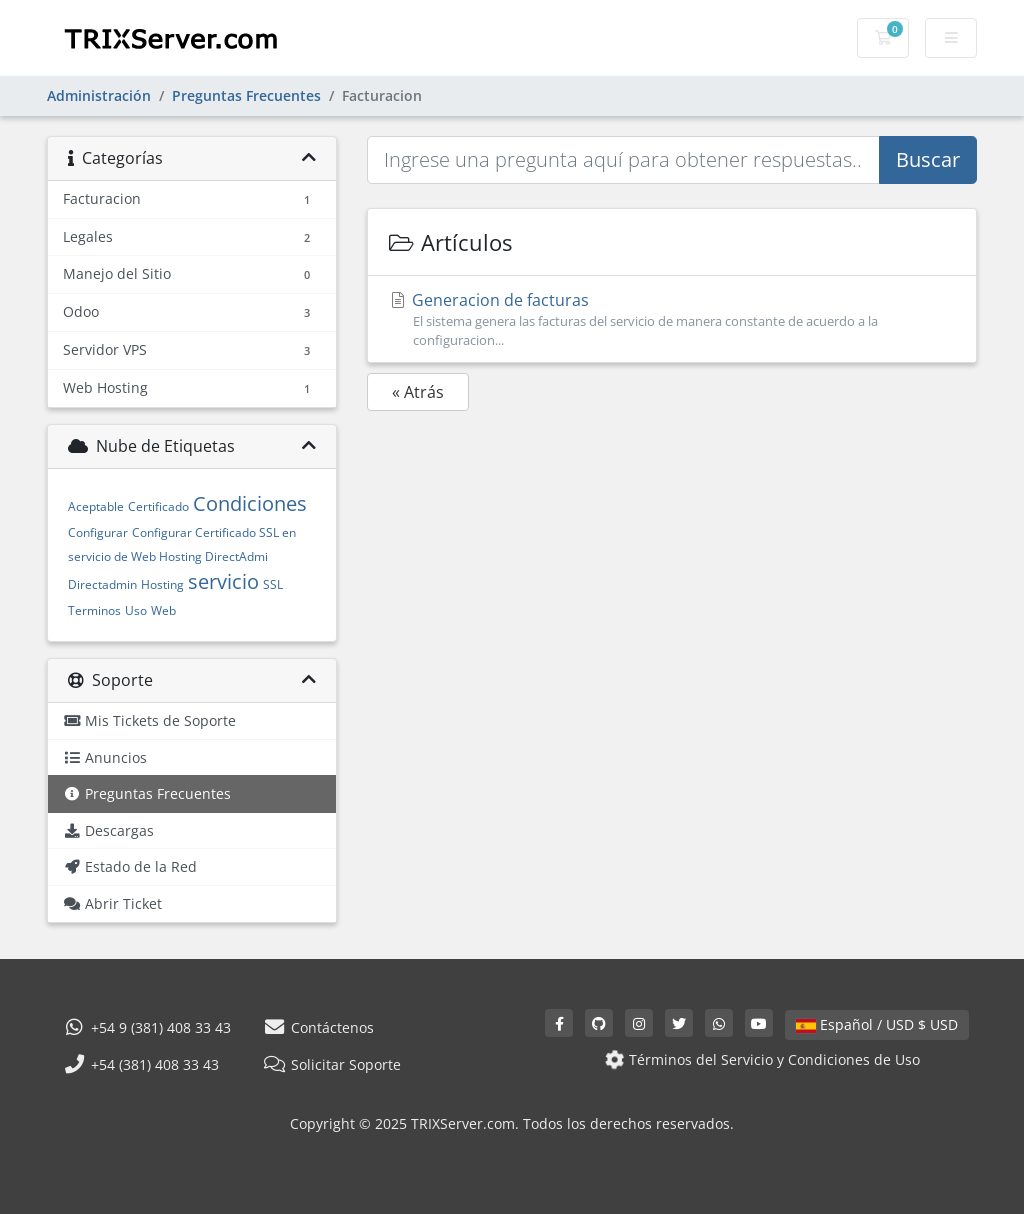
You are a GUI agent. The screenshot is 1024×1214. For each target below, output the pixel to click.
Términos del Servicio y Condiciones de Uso (760, 1059)
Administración (99, 95)
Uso (136, 610)
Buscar (928, 159)
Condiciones (250, 503)
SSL (273, 584)
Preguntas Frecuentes (246, 95)
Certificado (158, 506)
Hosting (162, 584)
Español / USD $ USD (877, 1024)
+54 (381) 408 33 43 (141, 1064)
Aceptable (96, 506)
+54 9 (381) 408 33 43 (147, 1027)
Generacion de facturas (672, 319)
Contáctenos (318, 1027)
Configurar (98, 532)
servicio (223, 581)
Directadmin (102, 584)
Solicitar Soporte (332, 1064)
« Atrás (418, 392)
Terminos (94, 610)
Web (163, 610)
